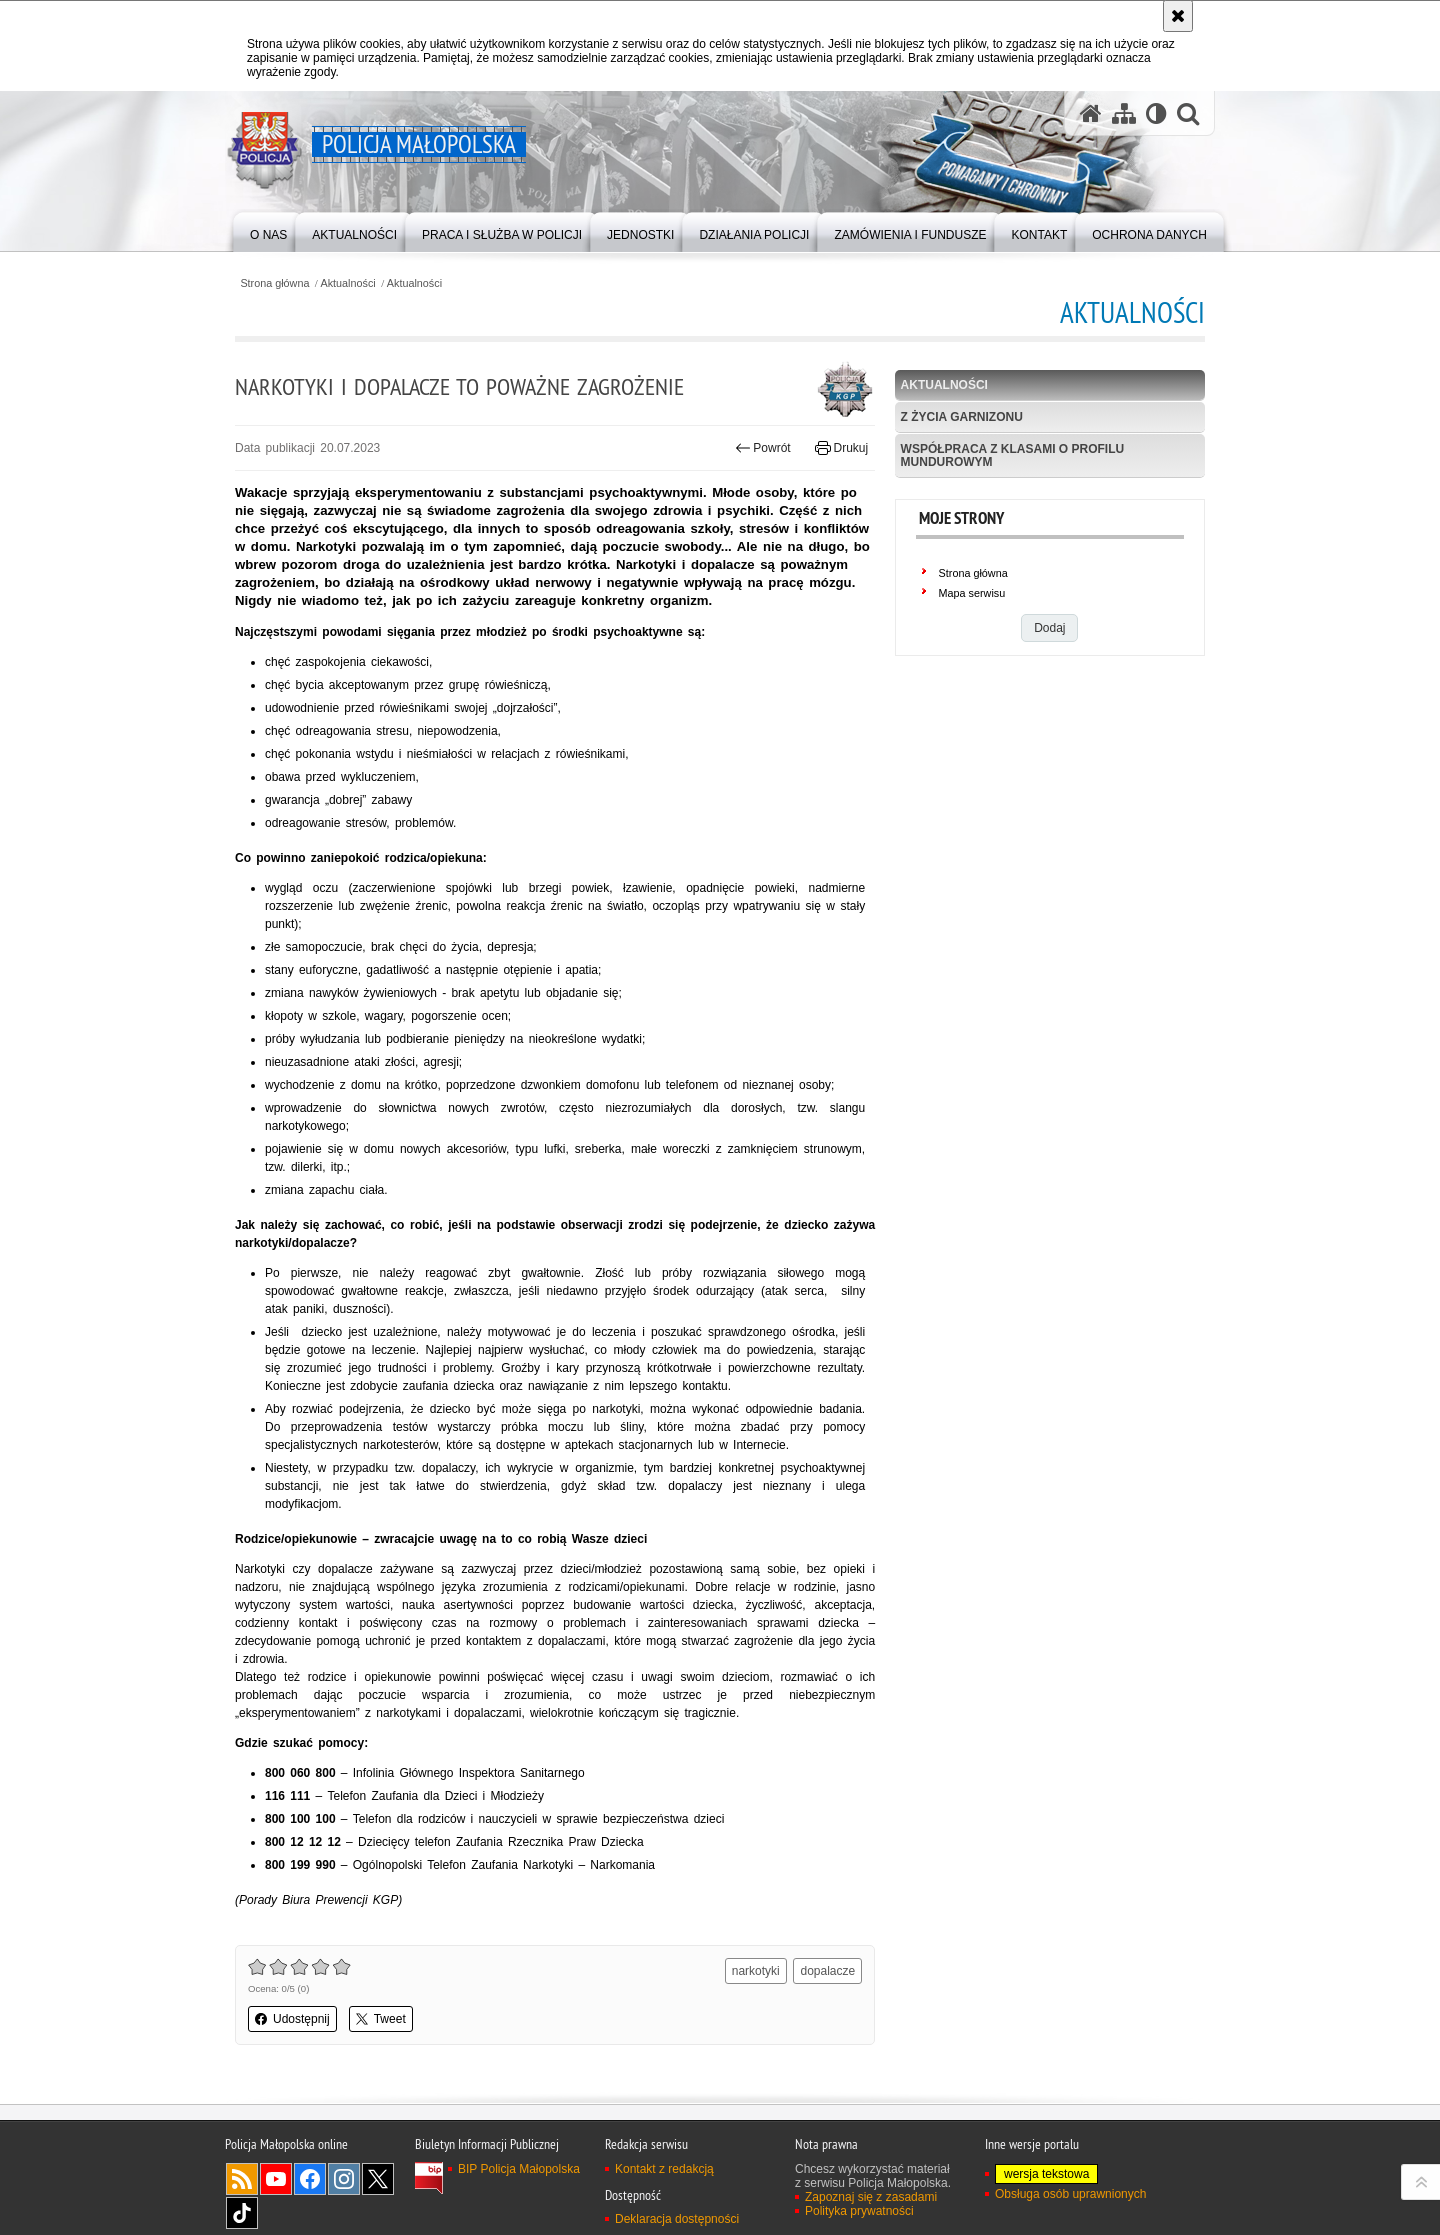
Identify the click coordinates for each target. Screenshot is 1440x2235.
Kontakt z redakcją (664, 2169)
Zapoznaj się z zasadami (871, 2197)
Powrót (763, 448)
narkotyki (756, 1971)
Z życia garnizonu (962, 417)
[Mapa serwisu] (1124, 113)
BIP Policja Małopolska (519, 2169)
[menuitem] (268, 230)
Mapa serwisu (972, 593)
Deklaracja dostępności (677, 2219)
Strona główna (274, 283)
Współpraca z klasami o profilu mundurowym (1013, 455)
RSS (242, 2179)
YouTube (276, 2179)
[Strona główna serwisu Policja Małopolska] (1091, 113)
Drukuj (841, 448)
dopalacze (827, 1971)
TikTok (242, 2213)
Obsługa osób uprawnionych (1070, 2194)
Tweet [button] (381, 2019)
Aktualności (348, 283)
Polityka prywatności (859, 2211)
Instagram (344, 2179)
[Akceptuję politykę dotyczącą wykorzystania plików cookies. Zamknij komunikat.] (1178, 16)
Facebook (310, 2179)
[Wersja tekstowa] (1156, 113)
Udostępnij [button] (292, 2019)
